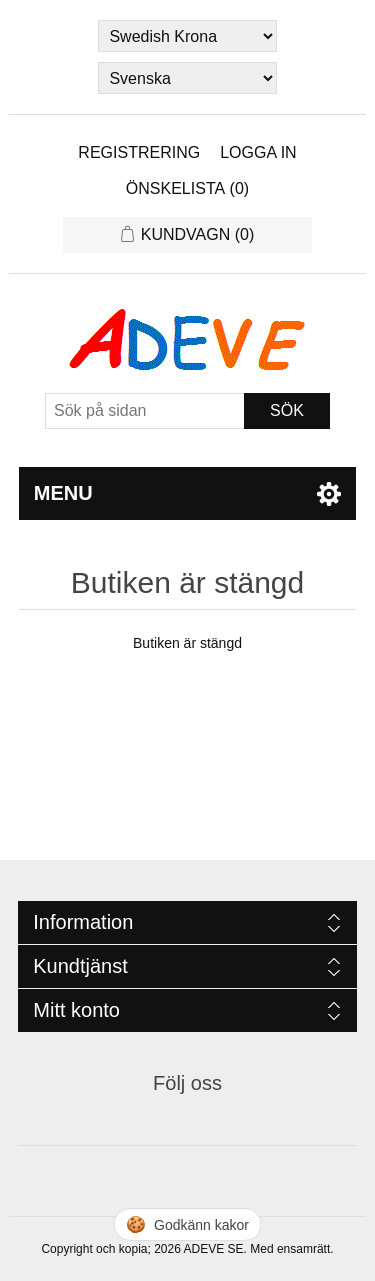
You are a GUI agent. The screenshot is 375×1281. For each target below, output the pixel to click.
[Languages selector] (187, 78)
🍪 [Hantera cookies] (187, 1224)
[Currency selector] (187, 36)
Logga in (258, 152)
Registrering (139, 152)
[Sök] (145, 411)
